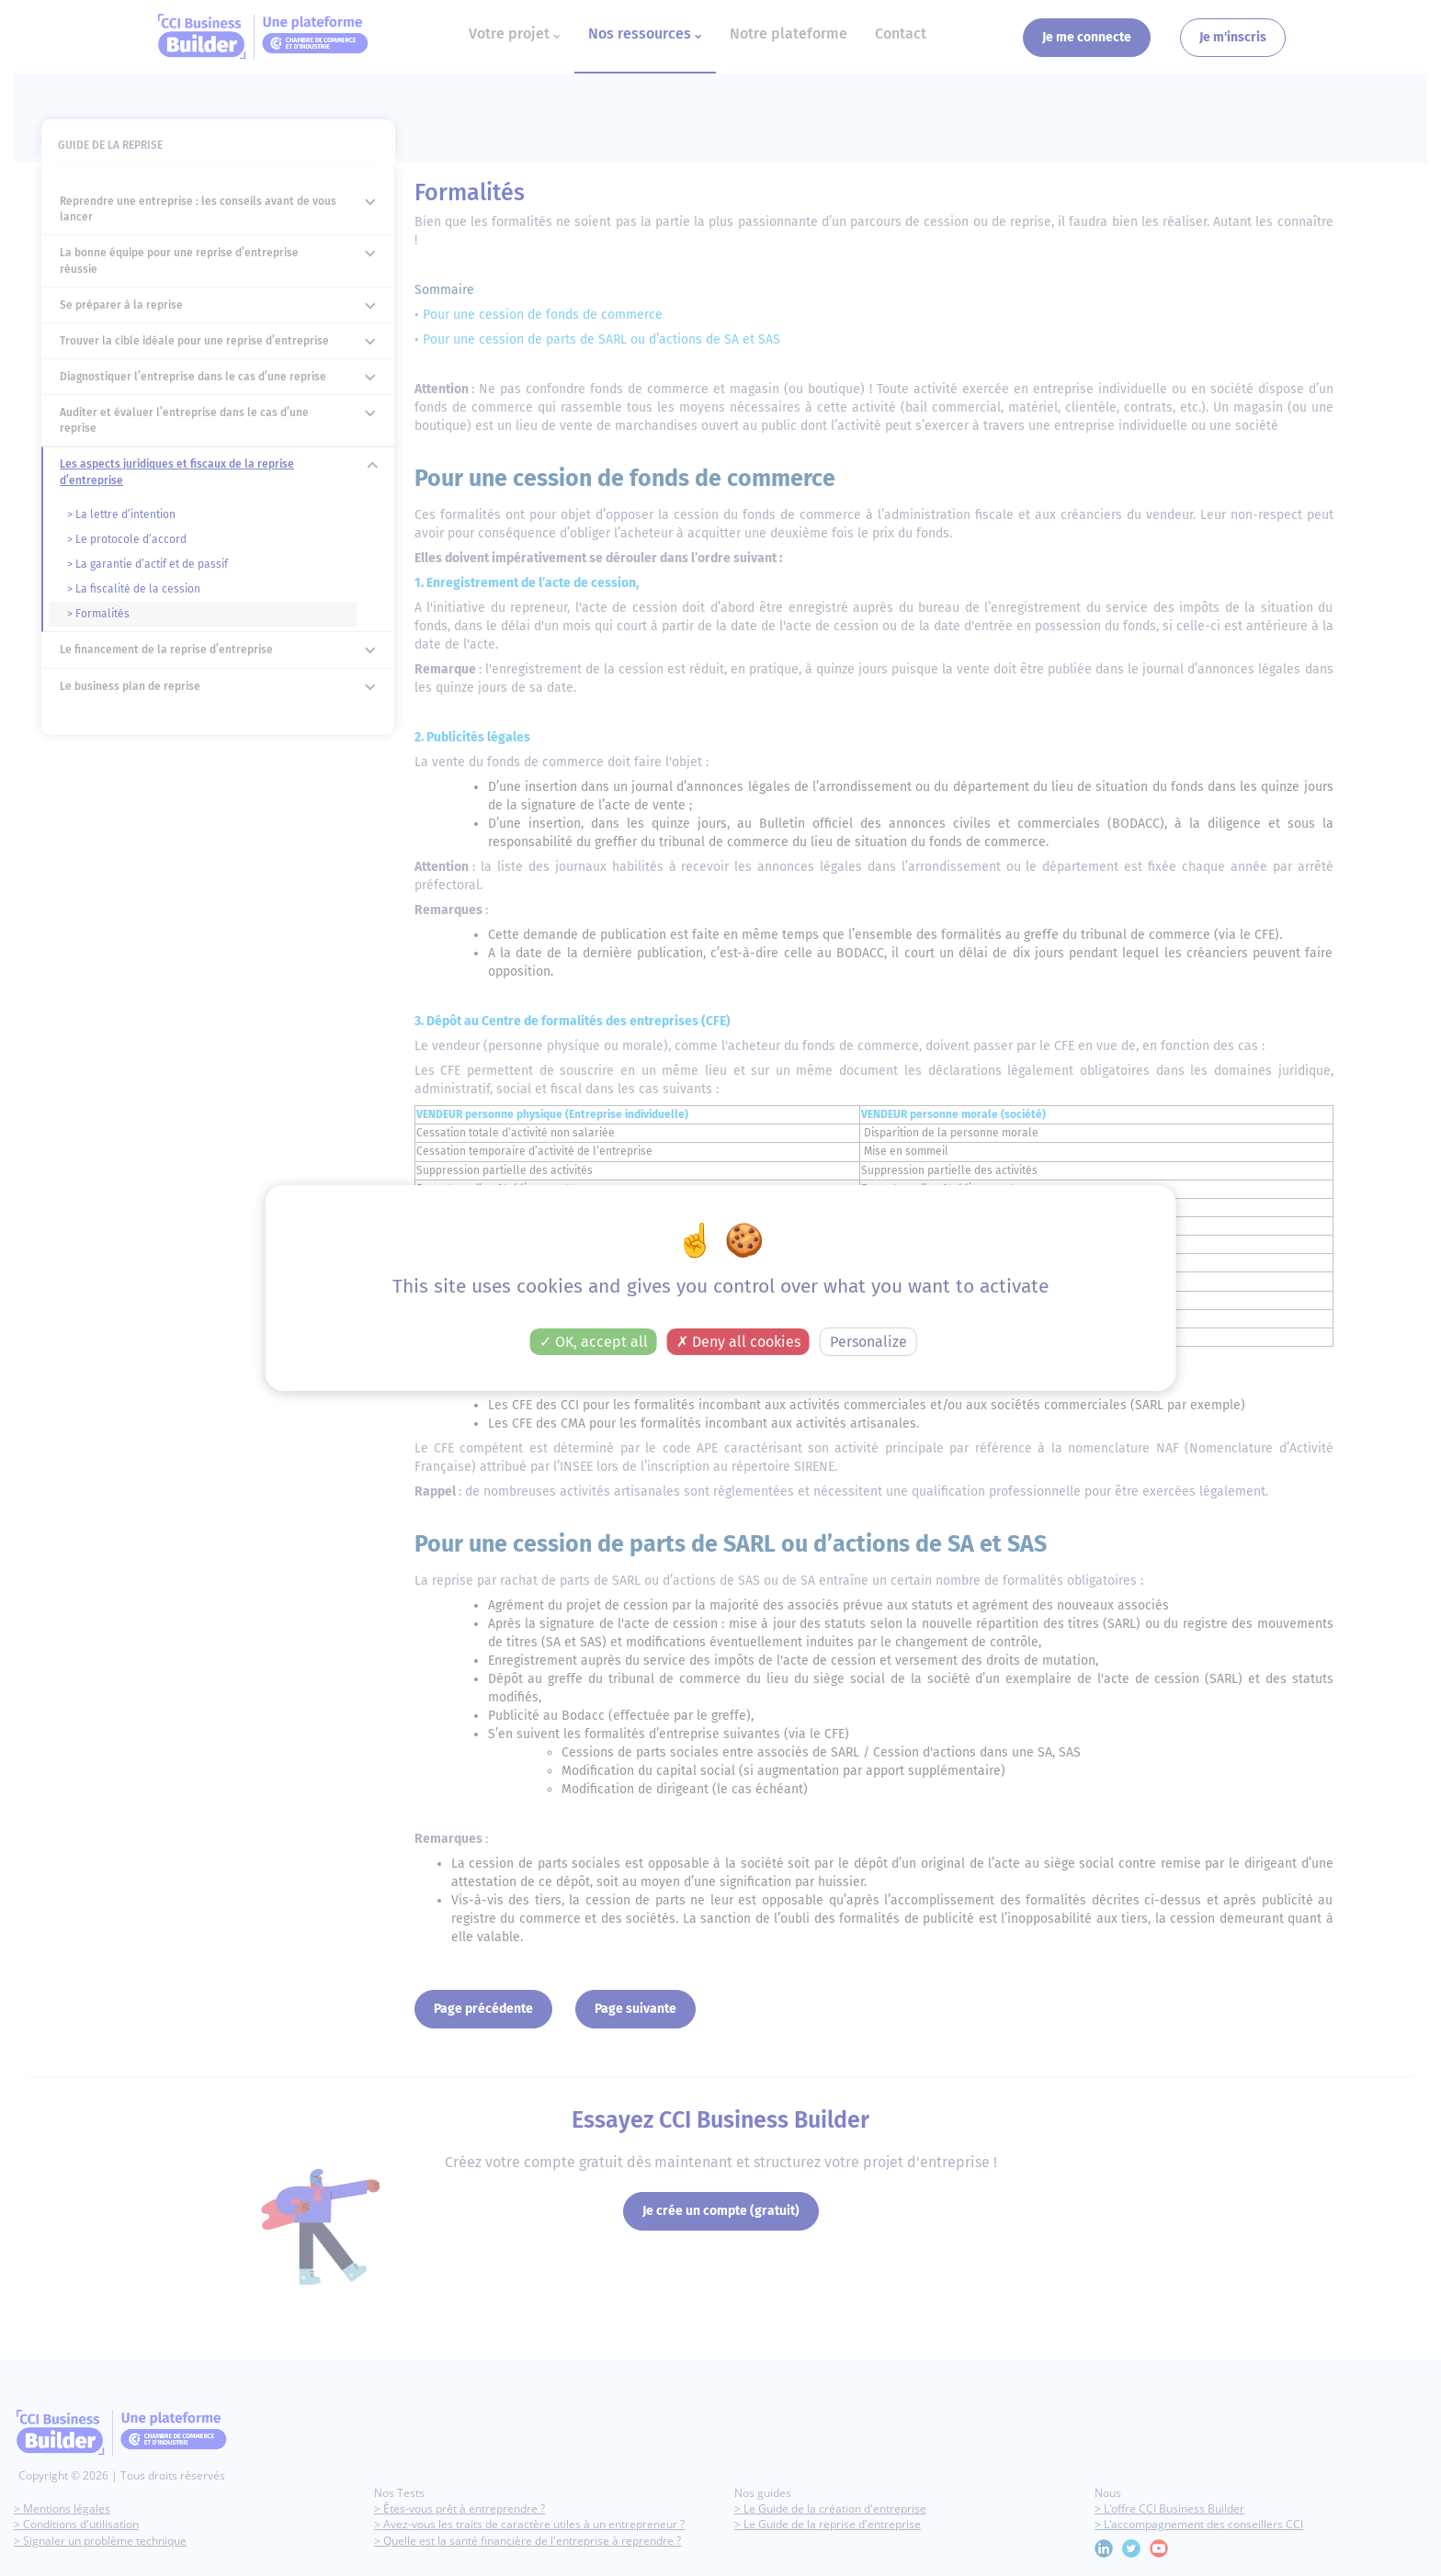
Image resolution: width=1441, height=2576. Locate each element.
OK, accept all (593, 1341)
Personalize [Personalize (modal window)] (868, 1341)
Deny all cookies (738, 1341)
